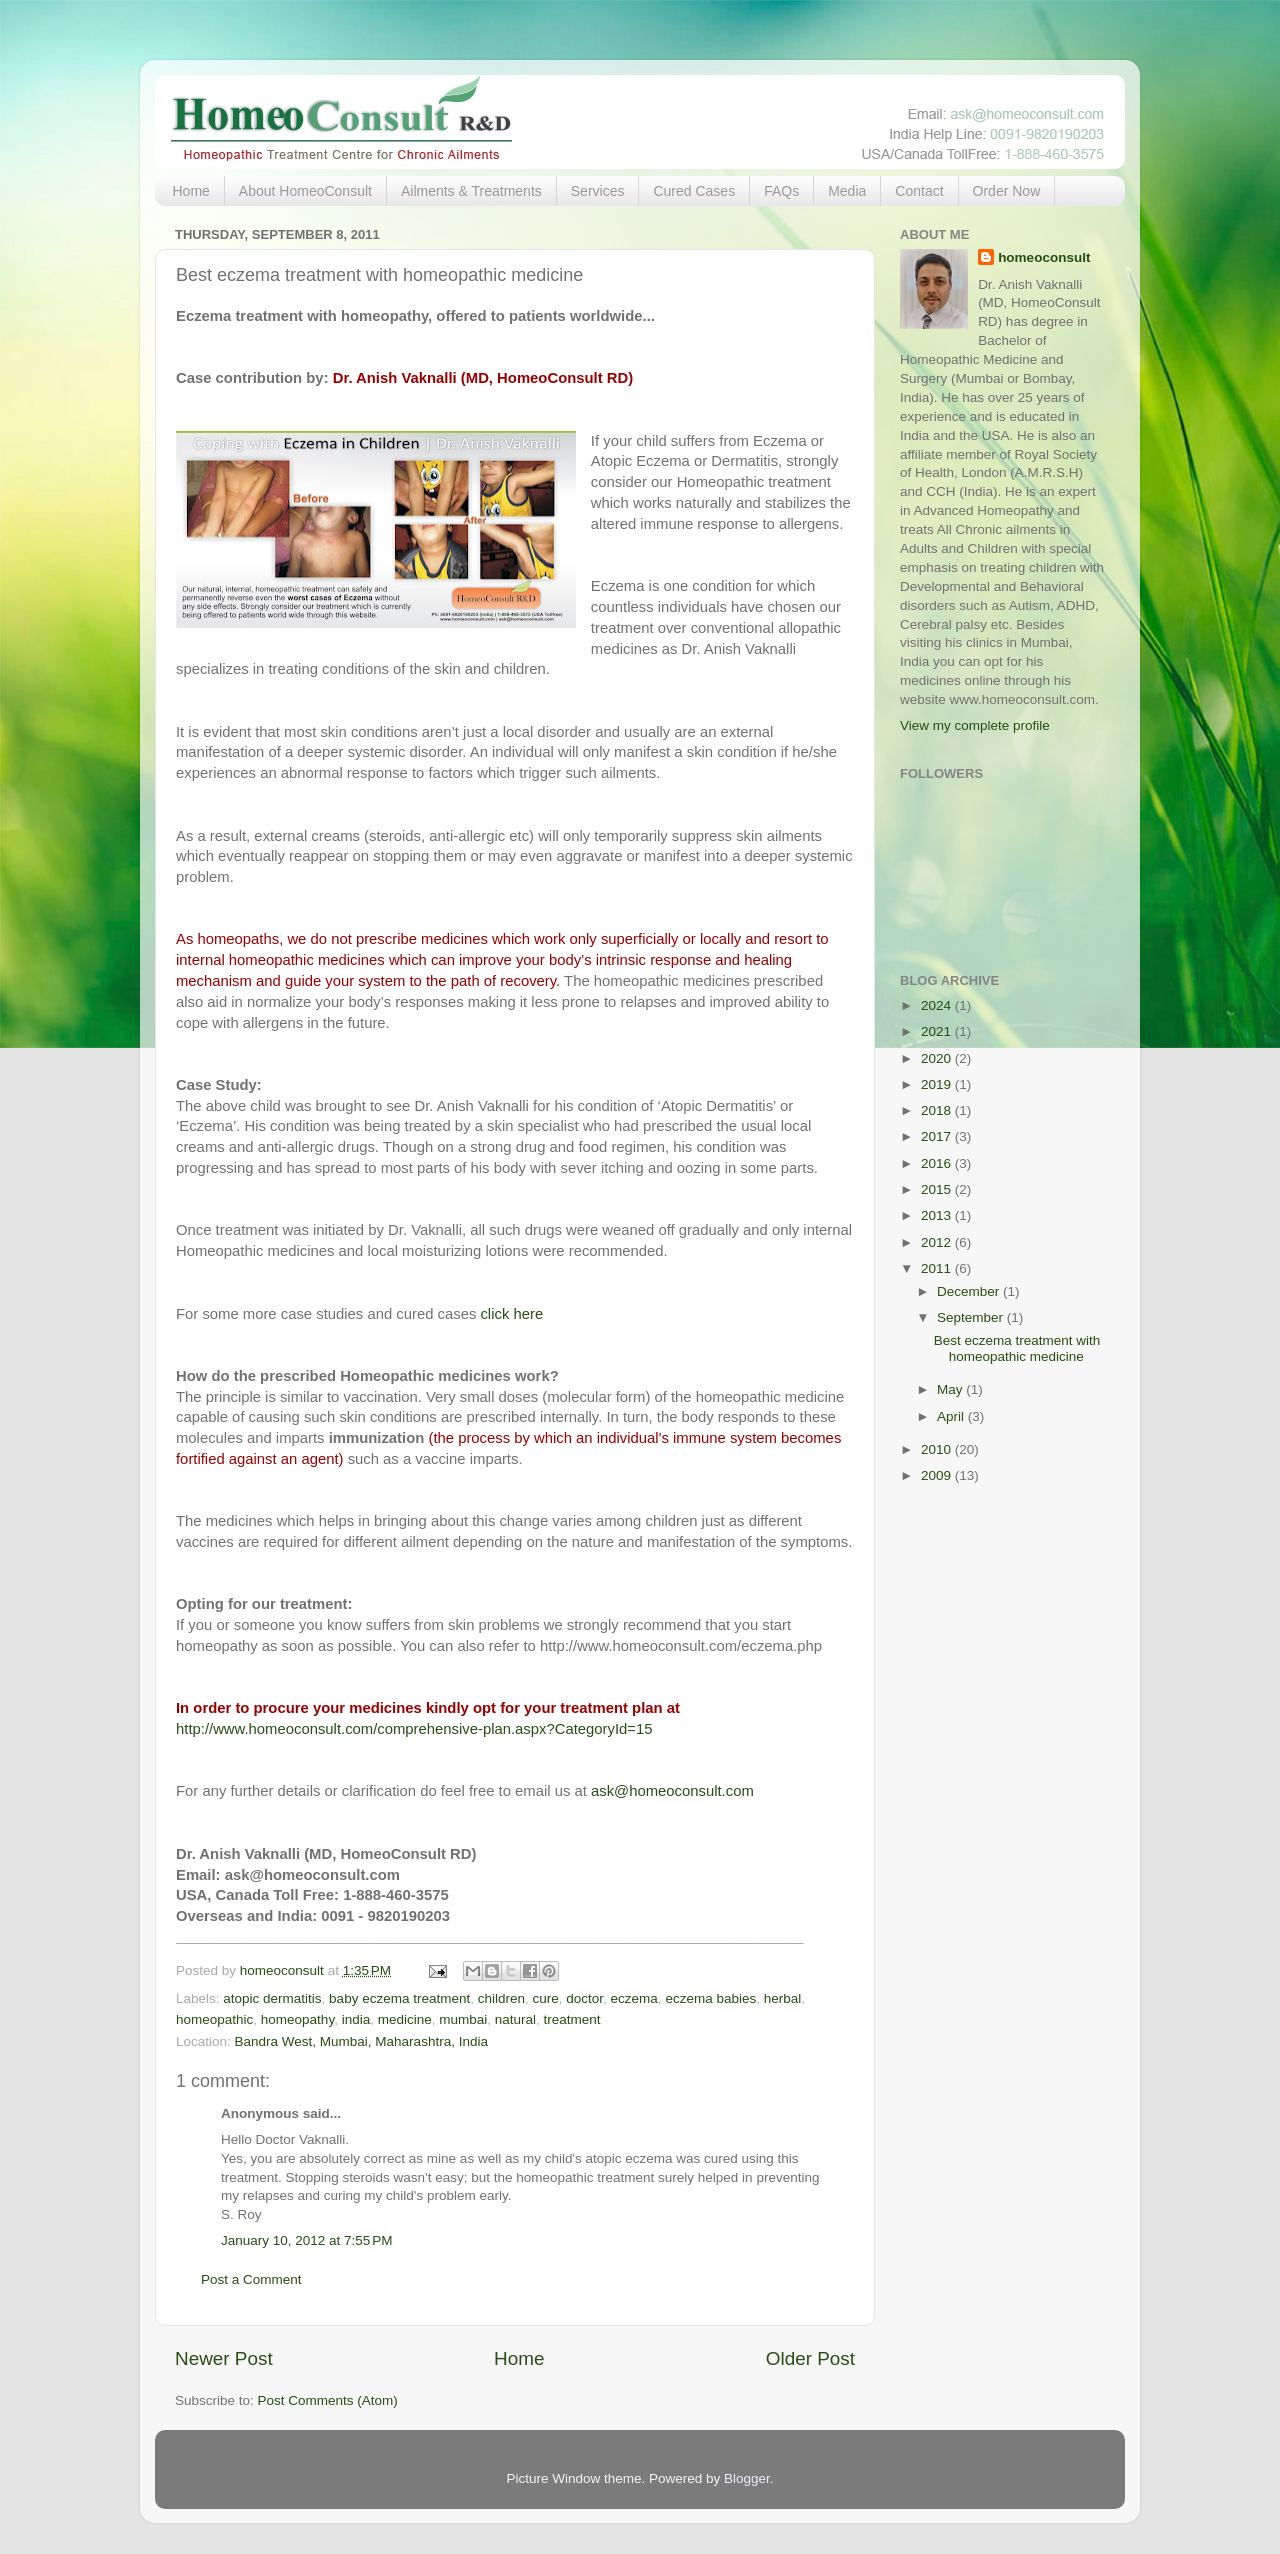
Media (847, 191)
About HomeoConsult (305, 191)
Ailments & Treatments (471, 191)
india (356, 2019)
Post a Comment (251, 2279)
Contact (919, 191)
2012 (938, 1242)
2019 (938, 1084)
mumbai (463, 2019)
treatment (572, 2019)
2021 (938, 1031)
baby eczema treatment (399, 1998)
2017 (938, 1136)
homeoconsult (1044, 257)
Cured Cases (694, 191)
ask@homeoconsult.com (672, 1791)
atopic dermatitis (272, 1998)
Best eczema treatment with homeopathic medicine (1017, 1348)
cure (546, 1998)
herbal (783, 1998)
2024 (938, 1005)
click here (511, 1314)
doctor (584, 1998)
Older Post (810, 2358)
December (970, 1291)
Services (598, 191)
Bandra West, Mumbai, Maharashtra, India (361, 2041)
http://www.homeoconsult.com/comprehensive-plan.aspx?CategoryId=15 (414, 1729)
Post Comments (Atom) (328, 2400)
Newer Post (224, 2358)
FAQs (781, 191)
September (972, 1317)
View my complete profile (975, 725)
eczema (634, 1998)
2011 (938, 1268)
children (501, 1998)
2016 (938, 1163)
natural (515, 2019)
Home (191, 191)
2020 (938, 1058)
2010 (938, 1449)
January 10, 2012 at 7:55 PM (307, 2240)
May (951, 1389)
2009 (938, 1475)
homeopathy (297, 2019)
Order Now (1007, 191)
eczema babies (710, 1998)
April (952, 1416)
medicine (405, 2019)
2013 (938, 1215)
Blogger (747, 2478)
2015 (938, 1189)
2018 (938, 1110)
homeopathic (214, 2019)
